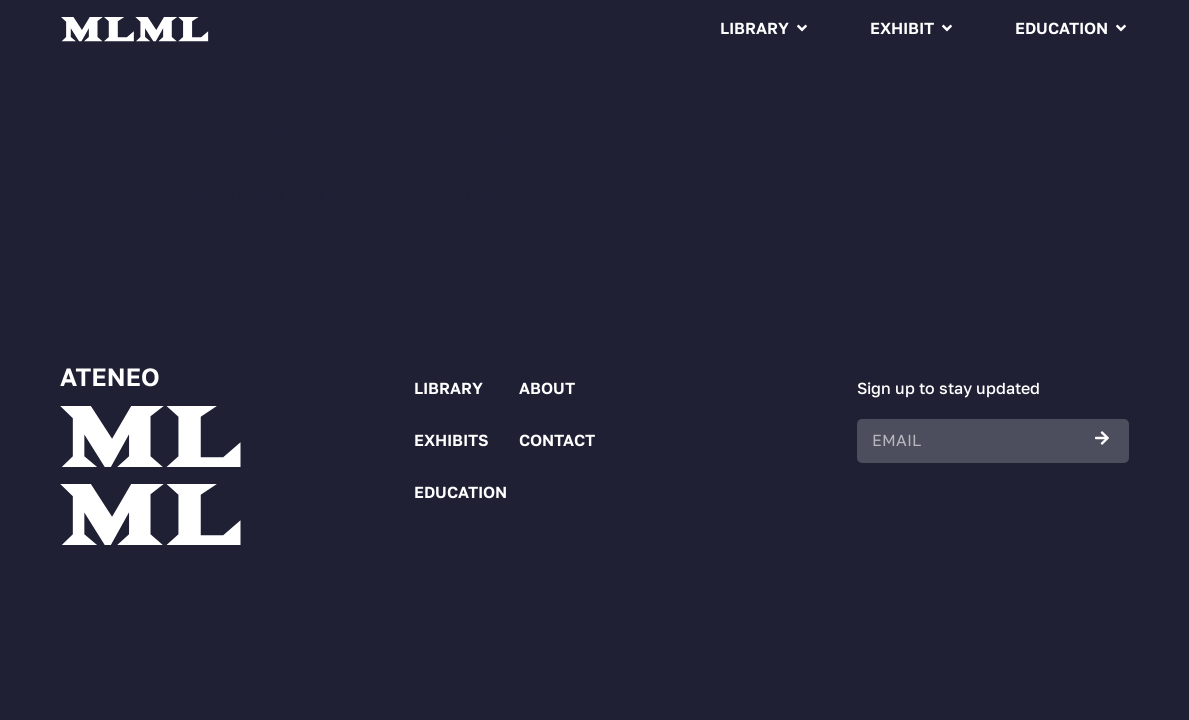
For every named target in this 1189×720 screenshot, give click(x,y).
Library (754, 28)
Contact (545, 440)
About (545, 388)
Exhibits (446, 440)
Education (1061, 28)
